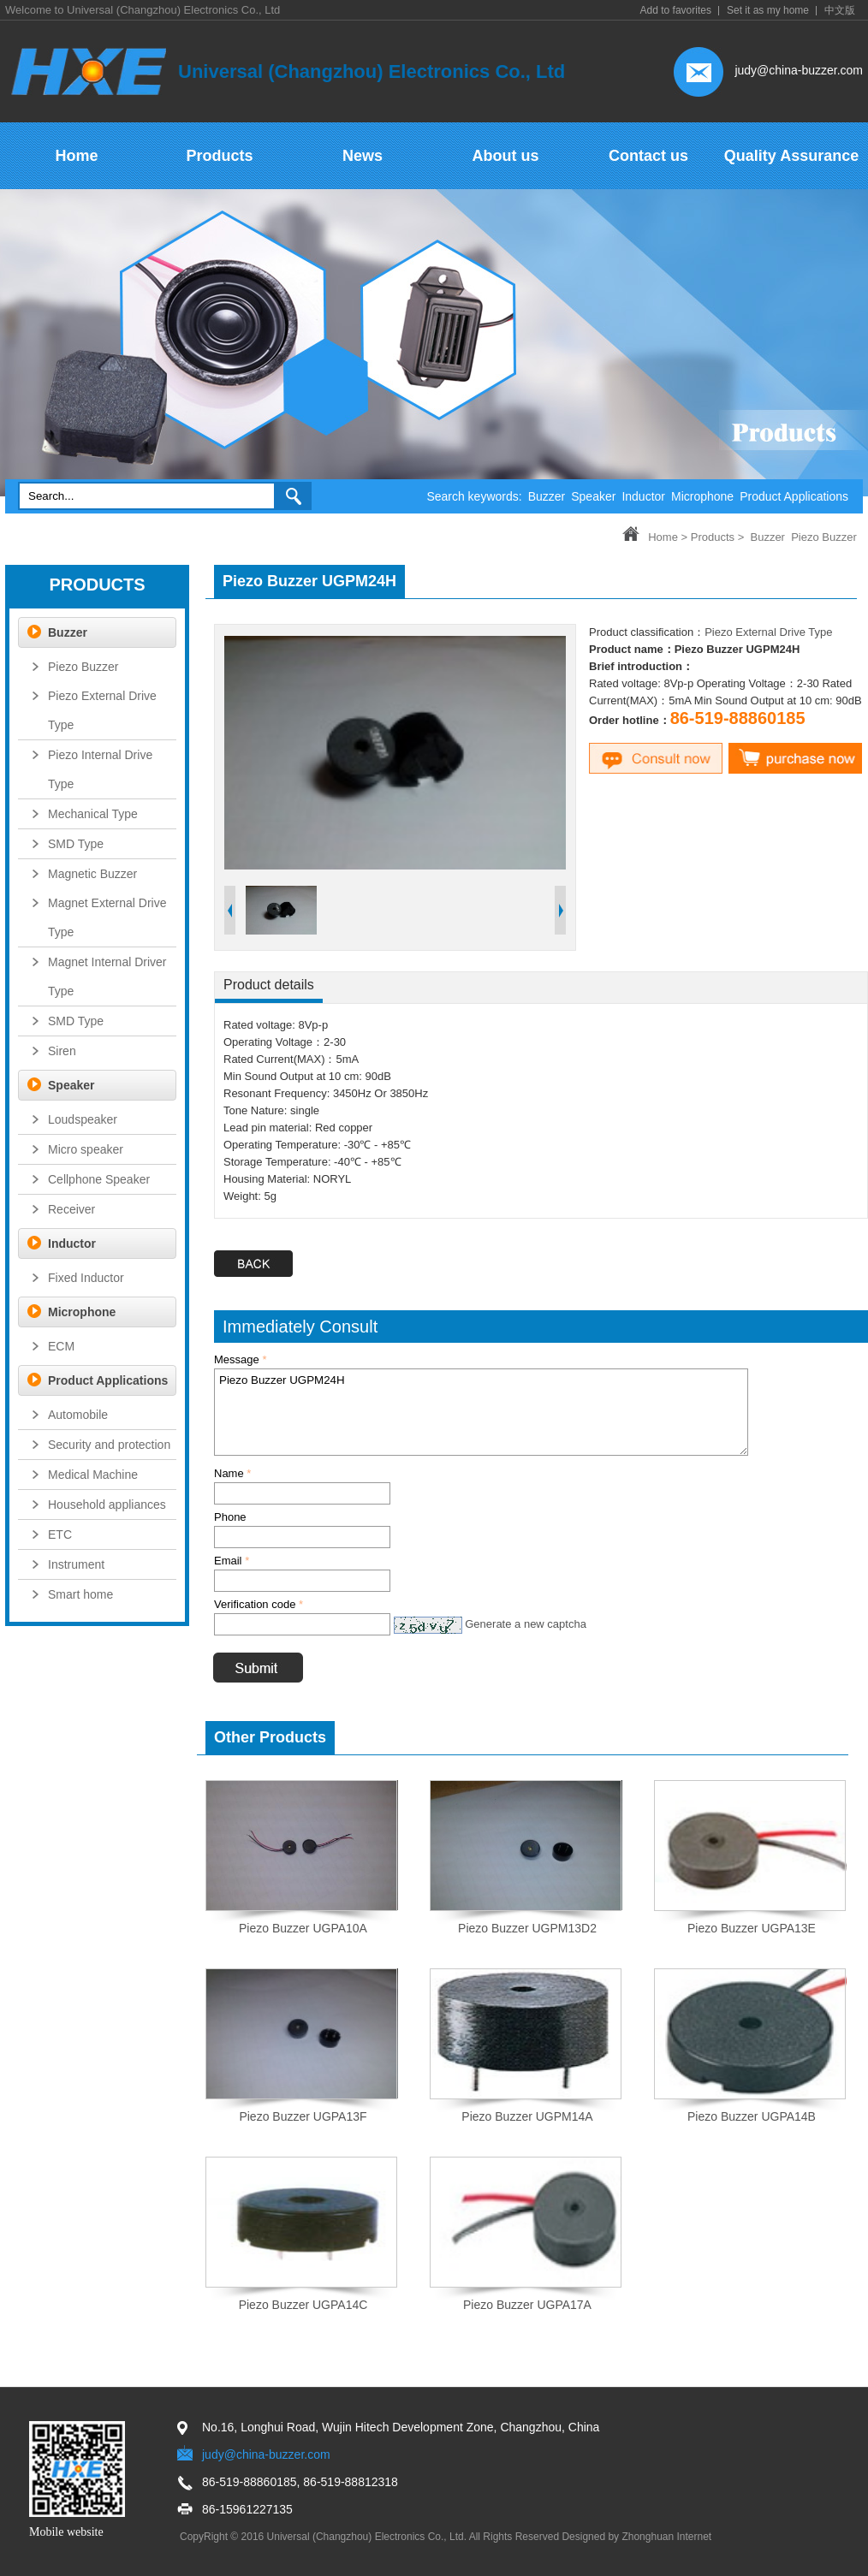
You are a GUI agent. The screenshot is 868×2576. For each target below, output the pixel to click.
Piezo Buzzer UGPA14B (751, 2116)
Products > (718, 537)
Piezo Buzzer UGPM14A (526, 2116)
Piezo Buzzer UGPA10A (303, 1928)
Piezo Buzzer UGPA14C (303, 2305)
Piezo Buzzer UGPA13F (302, 2116)
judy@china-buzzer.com (798, 70)
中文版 (839, 10)
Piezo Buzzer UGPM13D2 (527, 1928)
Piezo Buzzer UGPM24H (481, 1412)
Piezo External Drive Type (768, 632)
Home (663, 537)
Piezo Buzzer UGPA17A (527, 2305)
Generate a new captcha (525, 1623)
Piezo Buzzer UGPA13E (751, 1928)
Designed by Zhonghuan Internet (636, 2537)
